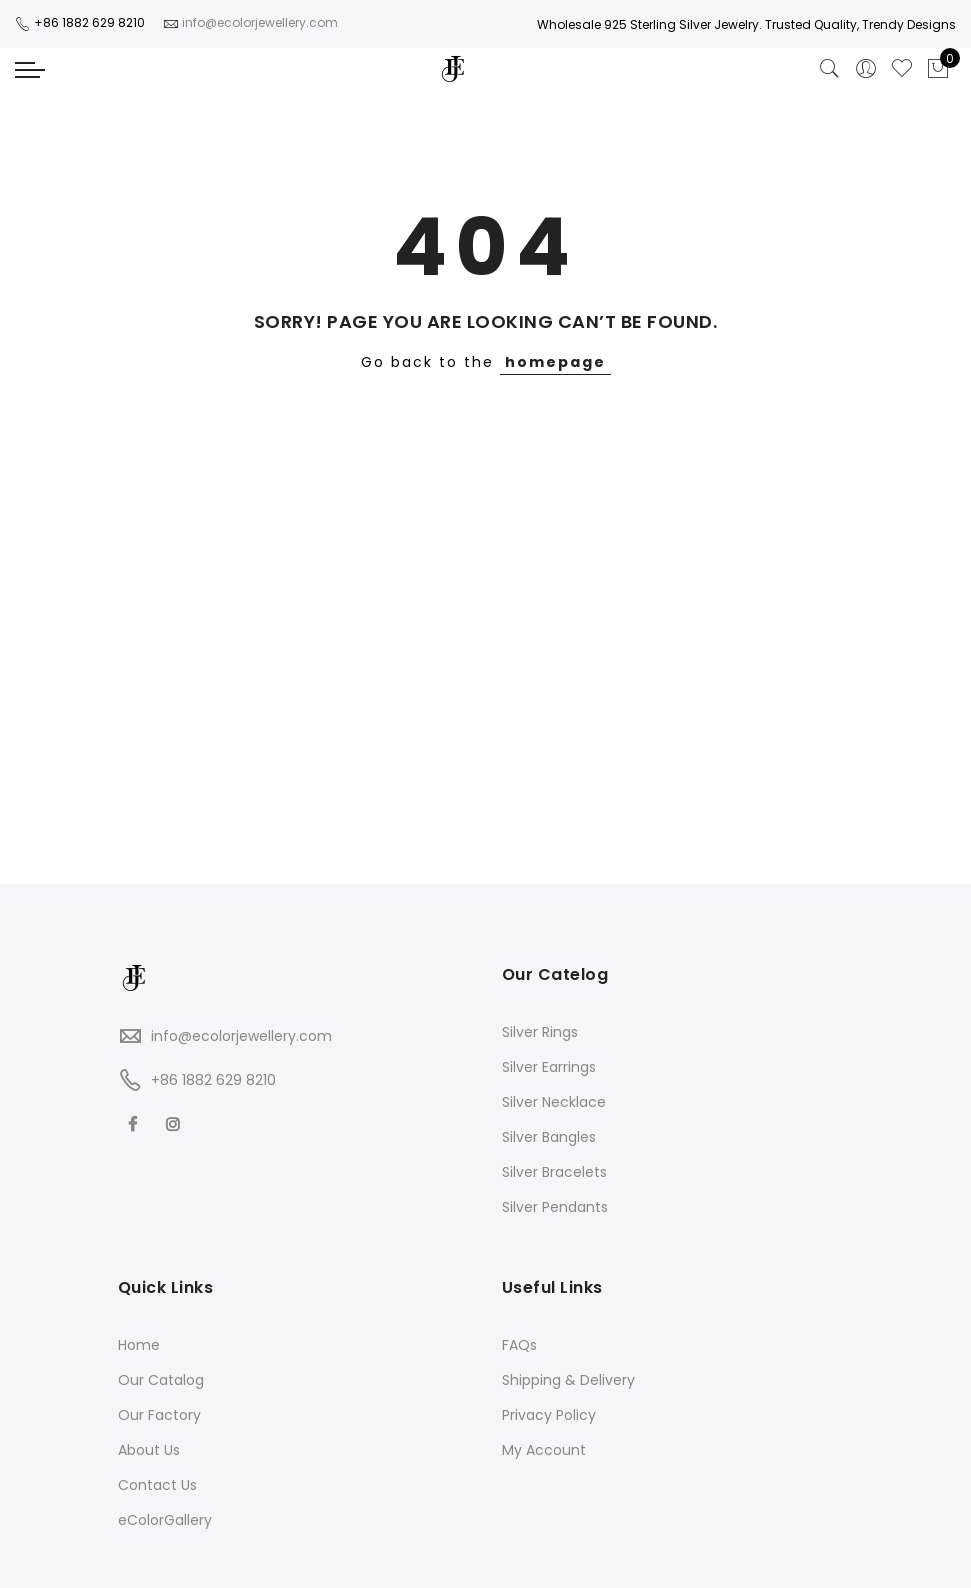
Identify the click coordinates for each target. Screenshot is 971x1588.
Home (139, 1345)
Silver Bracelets (554, 1172)
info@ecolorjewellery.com (241, 1036)
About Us (149, 1450)
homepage (555, 362)
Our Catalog (161, 1380)
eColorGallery (165, 1520)
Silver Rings (540, 1032)
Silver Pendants (555, 1207)
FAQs (519, 1345)
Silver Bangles (549, 1137)
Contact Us (157, 1485)
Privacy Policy (549, 1415)
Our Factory (159, 1415)
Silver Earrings (549, 1067)
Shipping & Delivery (568, 1380)
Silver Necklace (554, 1102)
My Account (544, 1450)
